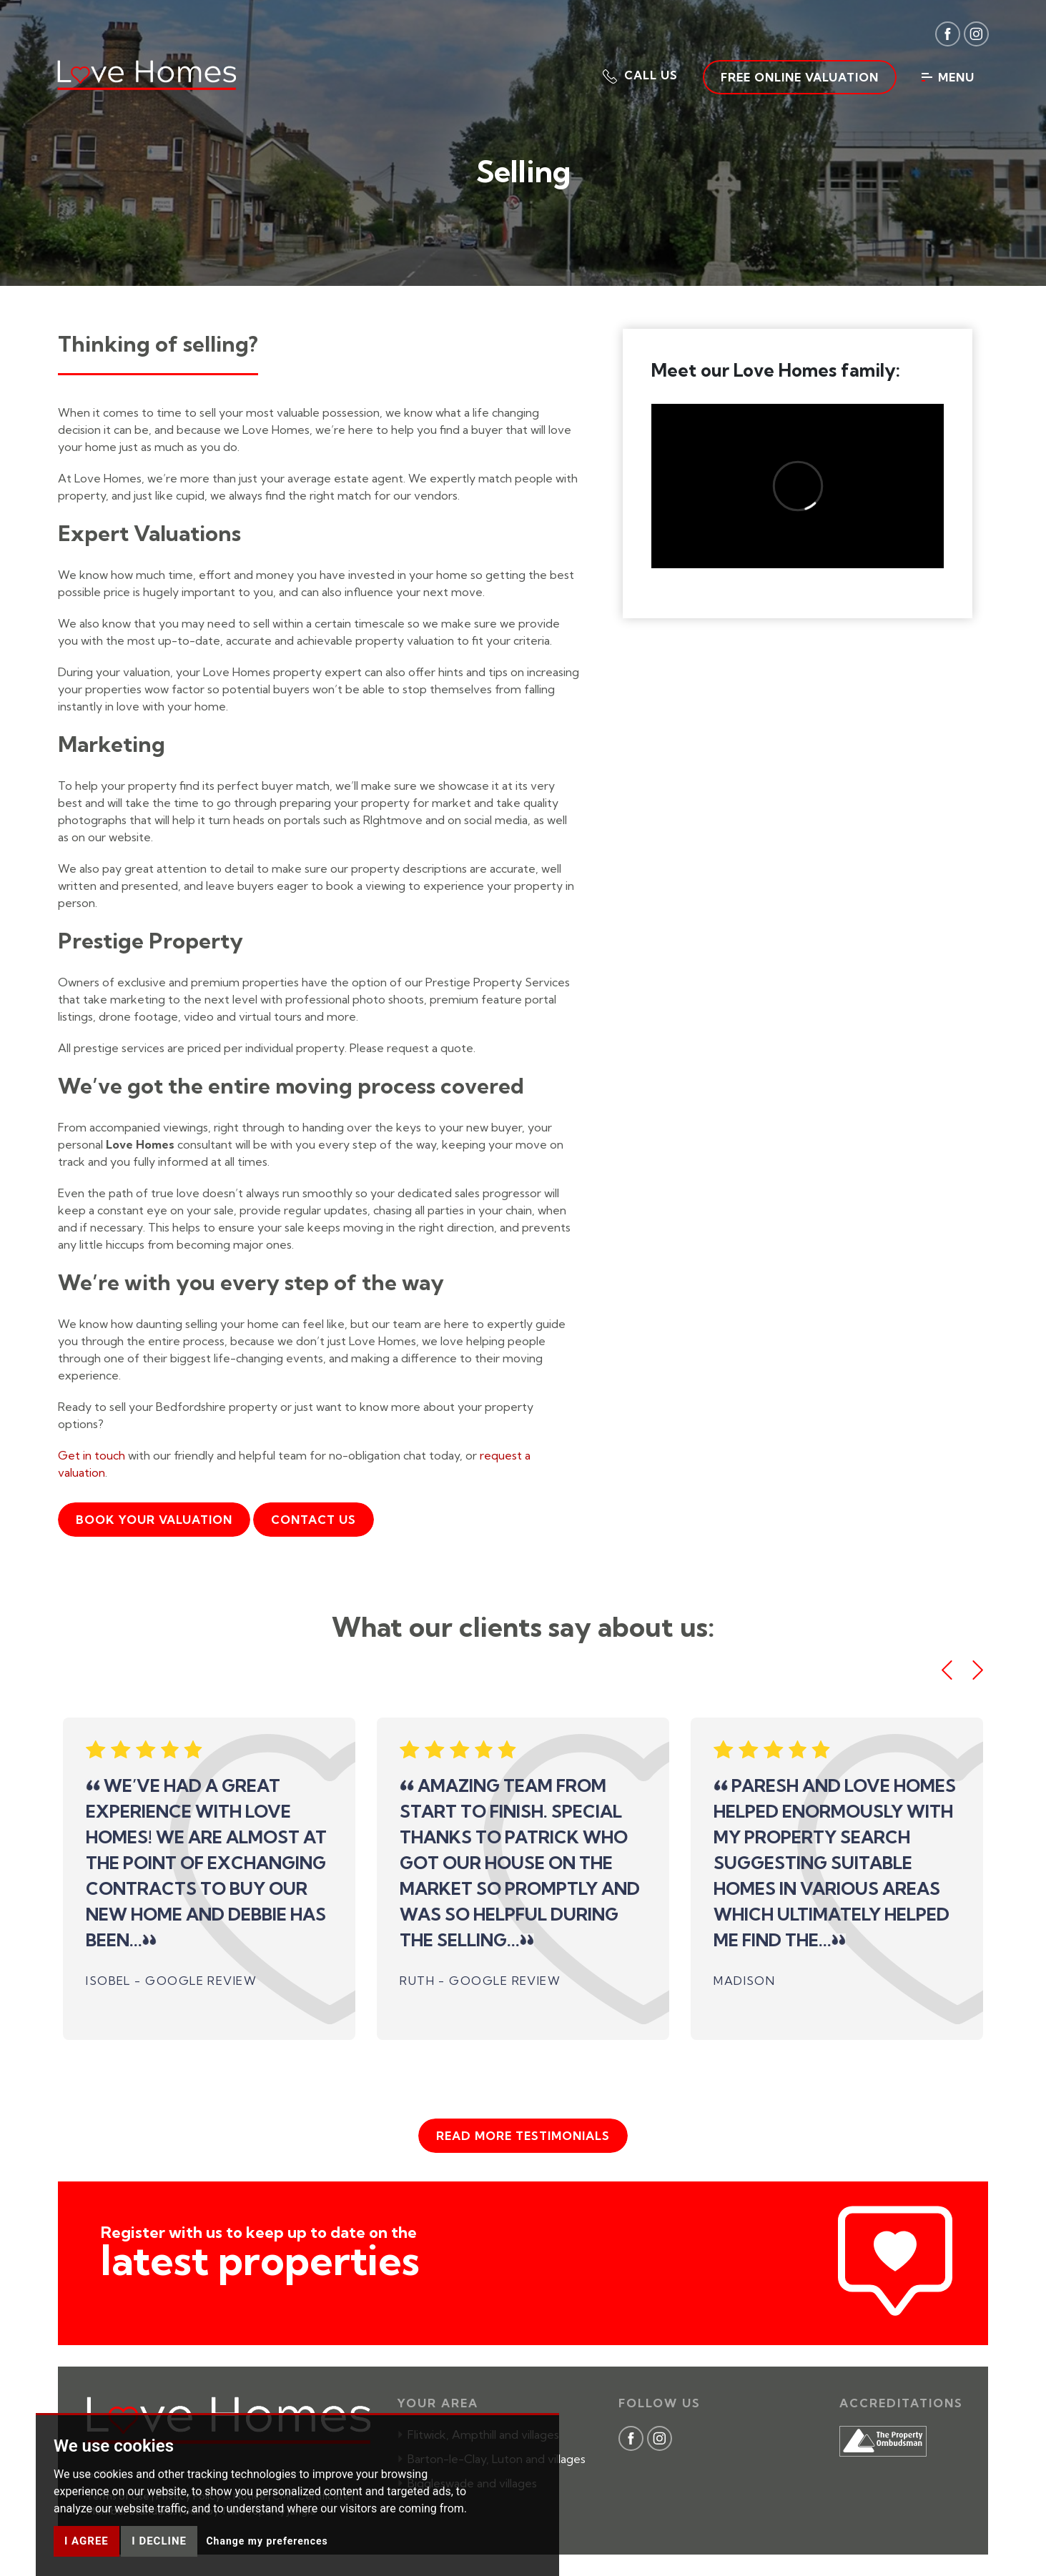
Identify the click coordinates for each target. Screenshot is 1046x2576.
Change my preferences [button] (266, 2541)
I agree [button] (86, 2541)
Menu (948, 77)
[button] (640, 75)
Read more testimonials (523, 2136)
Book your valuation (154, 1519)
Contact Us (313, 1519)
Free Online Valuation (800, 77)
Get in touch (91, 1455)
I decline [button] (159, 2541)
